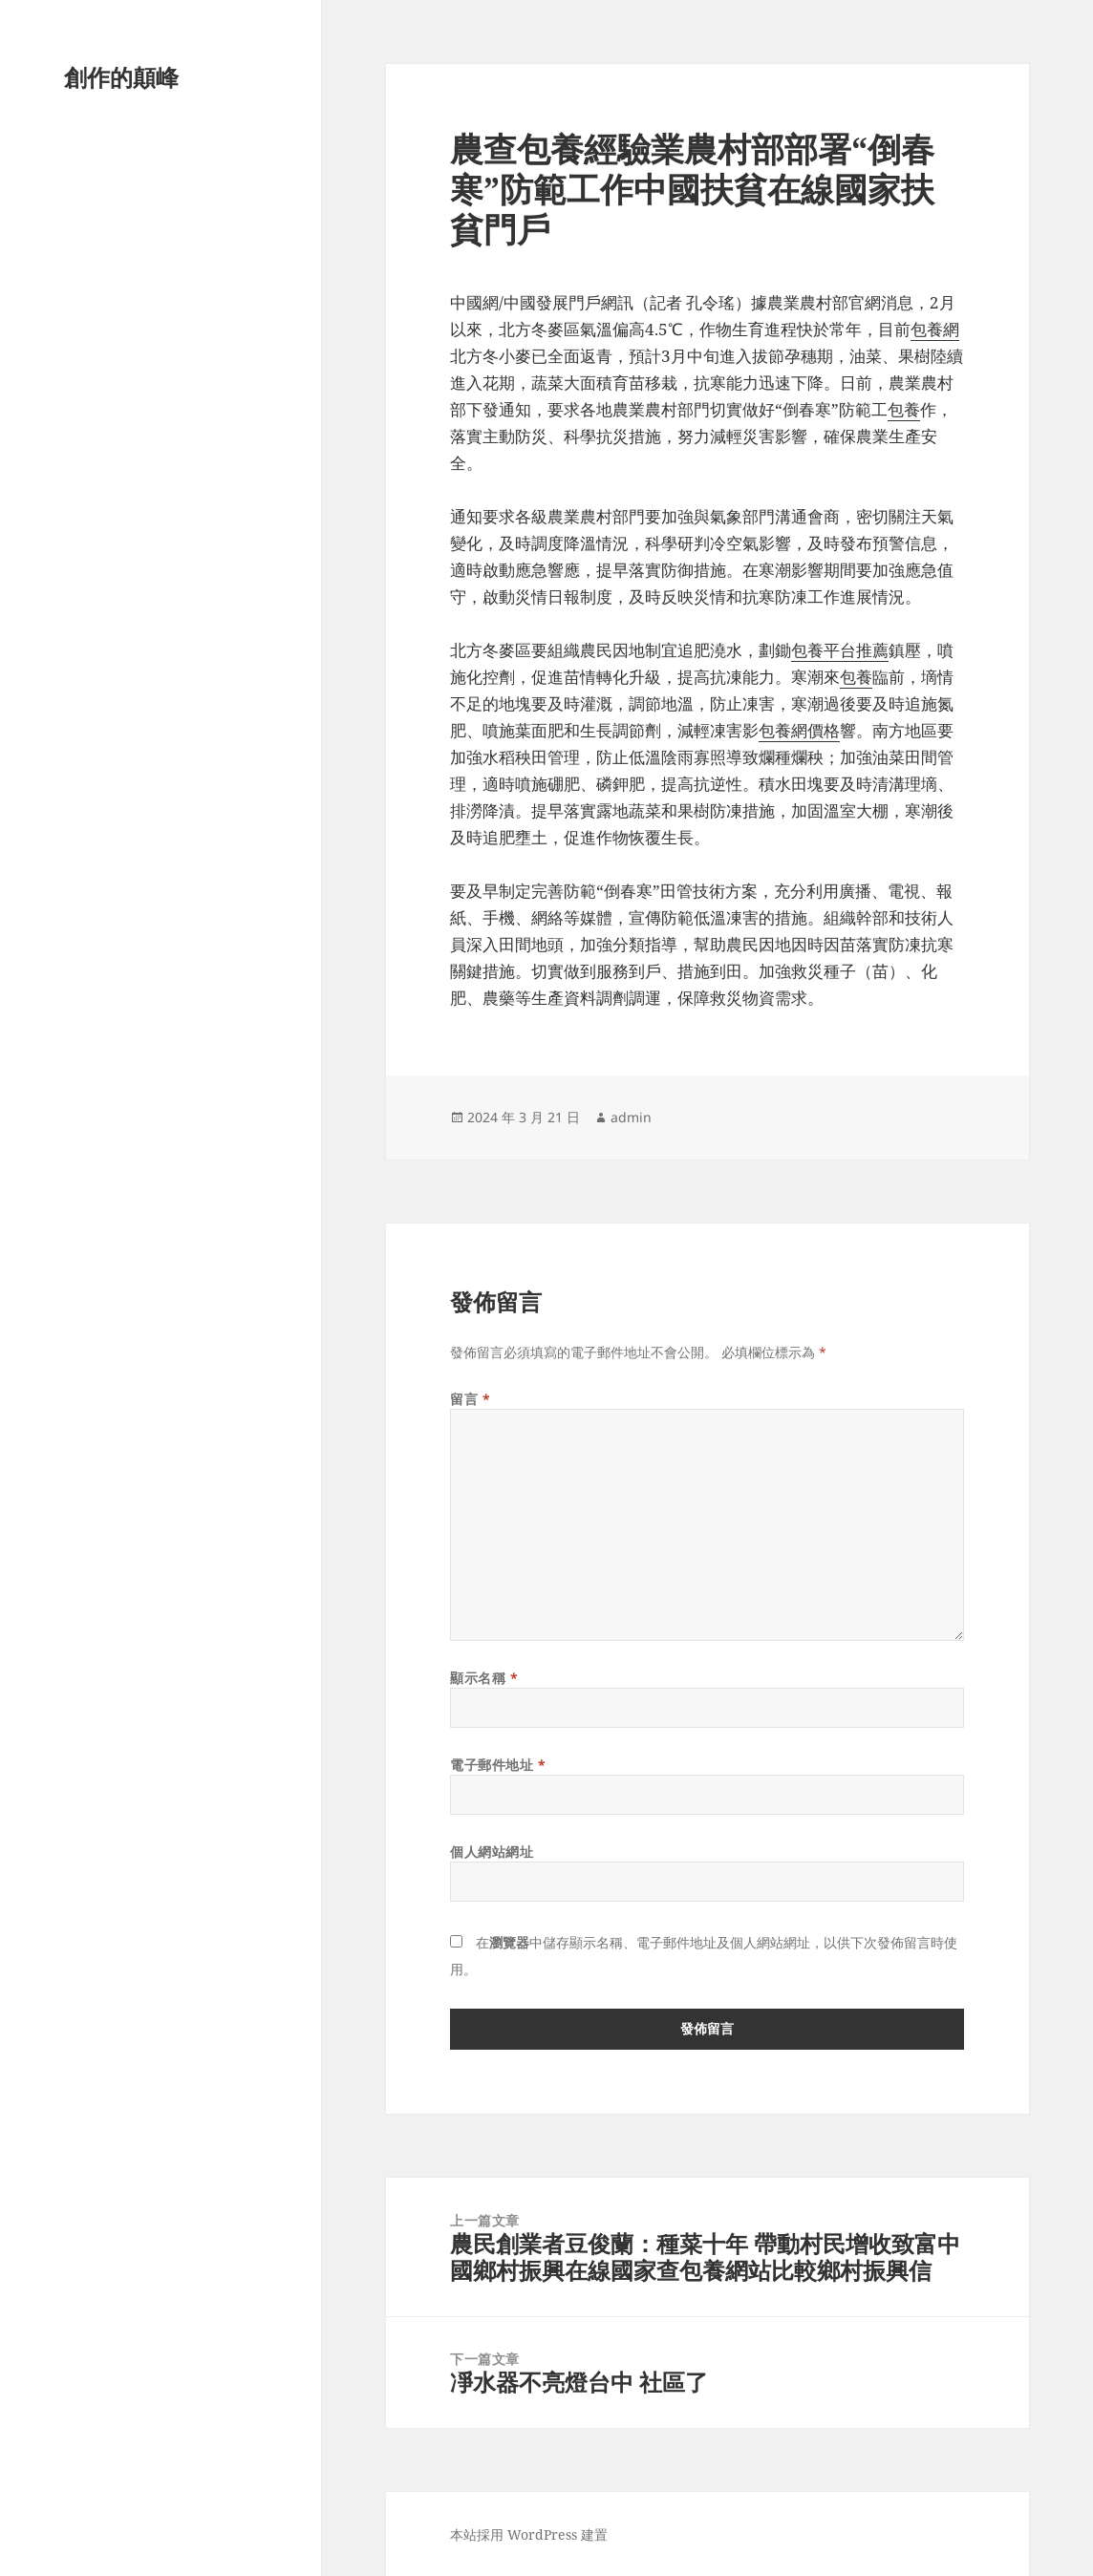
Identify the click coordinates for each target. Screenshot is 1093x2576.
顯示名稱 (484, 1678)
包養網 (935, 329)
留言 (470, 1399)
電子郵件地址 (498, 1765)
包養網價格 (799, 730)
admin (631, 1117)
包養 (904, 409)
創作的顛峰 (121, 77)
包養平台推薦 (840, 650)
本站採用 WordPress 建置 (529, 2534)
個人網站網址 (491, 1851)
